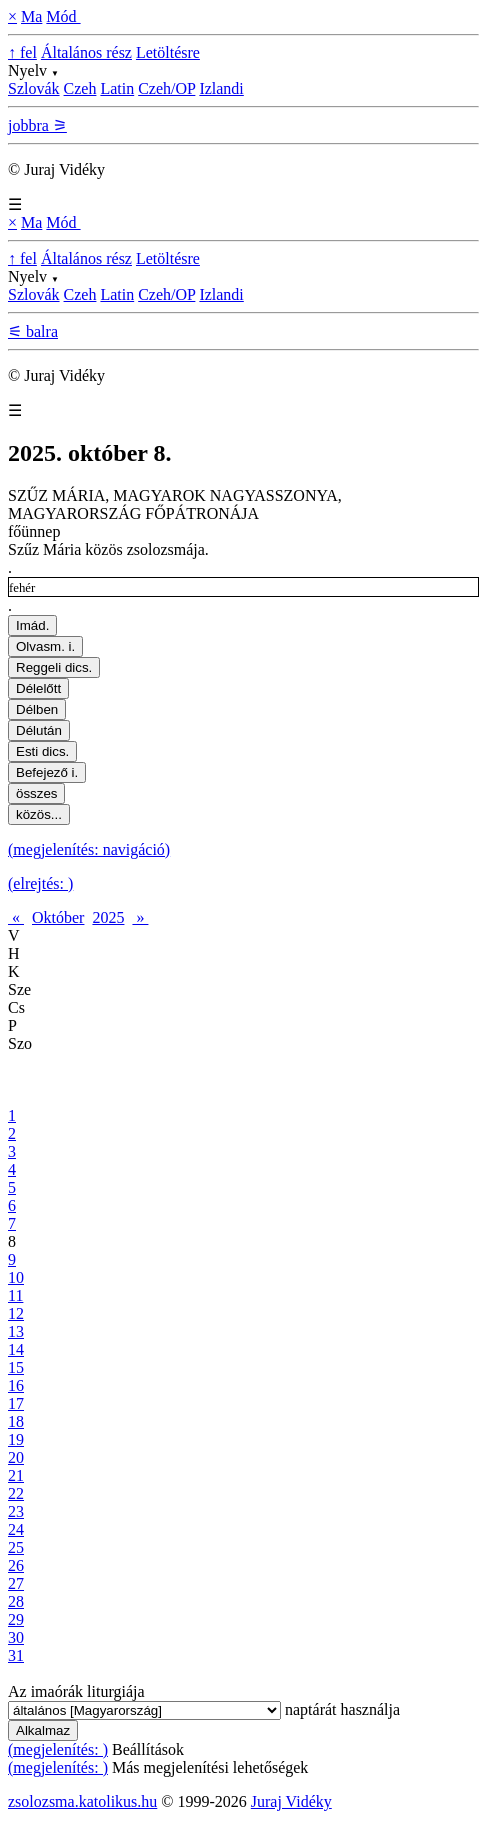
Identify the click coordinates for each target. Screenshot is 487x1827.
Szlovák (34, 88)
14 (16, 1349)
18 (16, 1421)
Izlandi (221, 88)
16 (16, 1385)
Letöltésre (168, 52)
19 (16, 1439)
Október (58, 917)
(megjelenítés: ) (58, 1749)
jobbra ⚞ (37, 125)
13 (16, 1331)
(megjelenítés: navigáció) (89, 849)
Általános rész (86, 52)
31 (16, 1655)
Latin (117, 88)
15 (16, 1367)
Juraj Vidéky (291, 1801)
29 (16, 1619)
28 (16, 1601)
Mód (63, 16)
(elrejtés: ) (40, 883)
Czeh (80, 88)
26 (16, 1565)
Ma (31, 16)
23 (16, 1511)
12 (16, 1313)
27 (16, 1583)
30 (16, 1637)
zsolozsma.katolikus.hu (82, 1801)
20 (16, 1457)
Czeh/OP (166, 88)
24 (16, 1529)
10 (16, 1277)
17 (16, 1403)
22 (16, 1493)
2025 (108, 917)
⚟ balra (33, 331)
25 (16, 1547)
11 (15, 1295)
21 (16, 1475)
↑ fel (22, 52)
